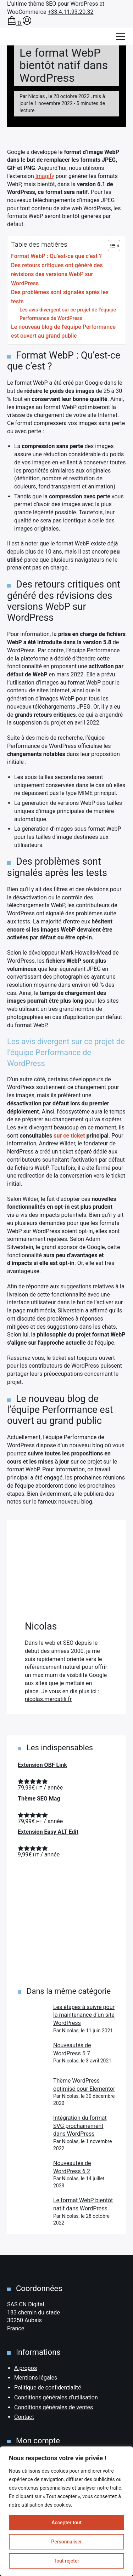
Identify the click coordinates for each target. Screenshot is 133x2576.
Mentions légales (35, 2377)
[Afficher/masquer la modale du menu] (120, 36)
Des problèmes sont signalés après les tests (60, 297)
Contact (24, 2417)
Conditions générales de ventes (53, 2407)
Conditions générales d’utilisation (56, 2397)
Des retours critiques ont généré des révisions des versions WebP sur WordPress (57, 274)
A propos (25, 2368)
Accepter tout (66, 2522)
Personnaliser (66, 2541)
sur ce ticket (69, 1135)
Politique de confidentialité (47, 2387)
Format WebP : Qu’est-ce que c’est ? (56, 256)
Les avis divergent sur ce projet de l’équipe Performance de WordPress (68, 314)
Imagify (44, 176)
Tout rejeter (66, 2561)
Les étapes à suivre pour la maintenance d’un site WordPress (84, 2015)
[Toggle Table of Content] (110, 246)
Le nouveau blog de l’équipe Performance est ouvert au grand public (63, 331)
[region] (66, 2511)
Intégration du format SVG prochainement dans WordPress (80, 2125)
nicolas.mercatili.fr (48, 1699)
